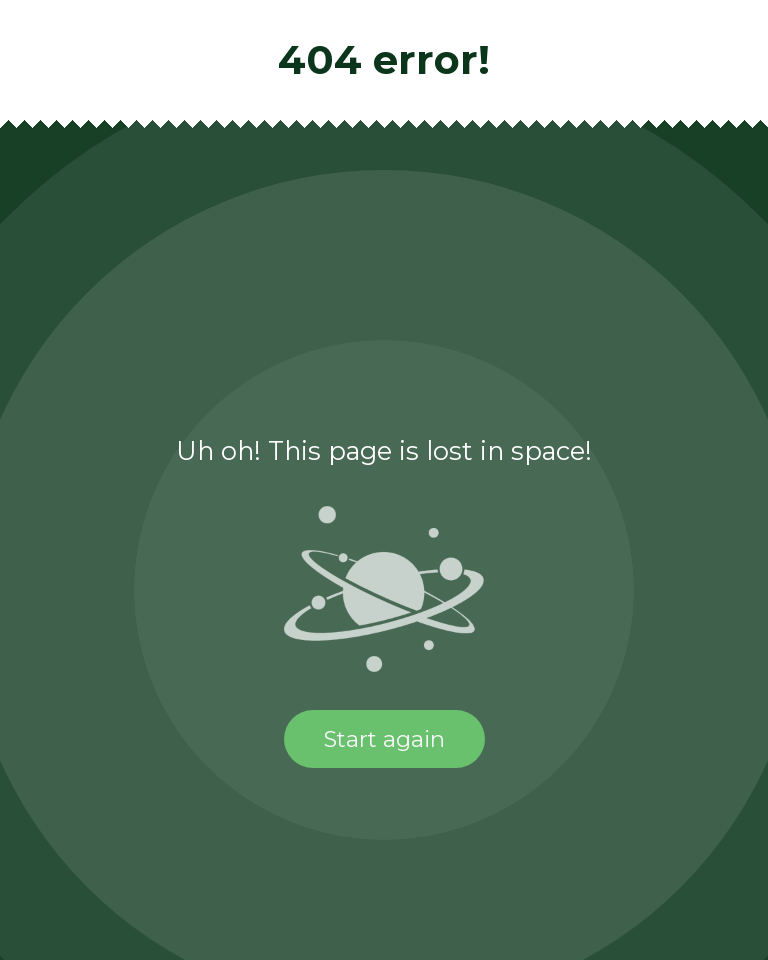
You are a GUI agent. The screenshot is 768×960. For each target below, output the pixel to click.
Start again (384, 739)
